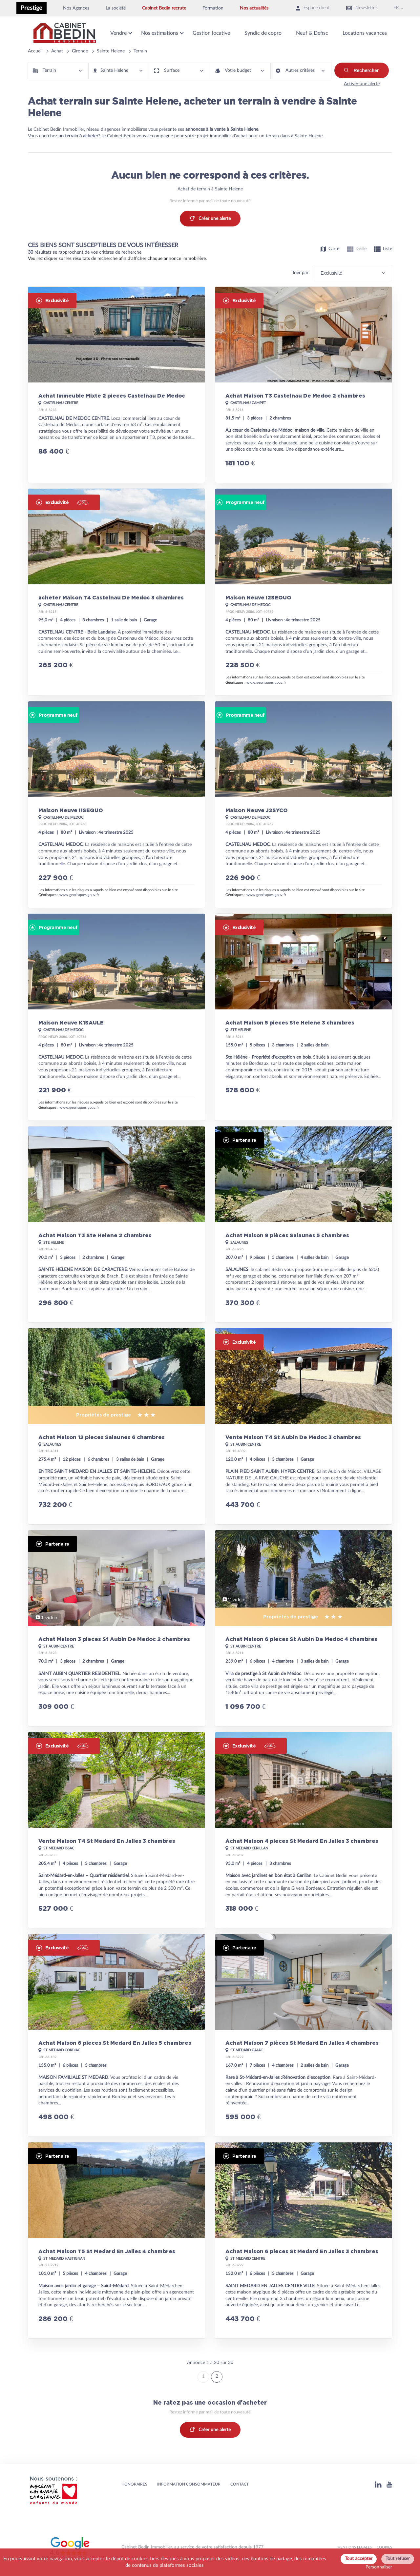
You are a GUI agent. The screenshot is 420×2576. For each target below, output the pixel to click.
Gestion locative (211, 33)
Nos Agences (76, 8)
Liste (383, 249)
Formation (212, 8)
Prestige (31, 8)
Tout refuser (398, 2558)
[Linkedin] (378, 2484)
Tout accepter (358, 2558)
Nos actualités (254, 8)
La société (116, 8)
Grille (357, 249)
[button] (58, 71)
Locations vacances (365, 33)
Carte (330, 249)
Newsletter (361, 8)
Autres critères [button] (300, 70)
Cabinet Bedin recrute (164, 8)
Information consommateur (188, 2484)
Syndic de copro (263, 33)
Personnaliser (379, 2567)
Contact (239, 2484)
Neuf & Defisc (312, 33)
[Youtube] (389, 2484)
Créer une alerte (210, 218)
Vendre (118, 33)
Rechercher (361, 70)
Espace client (313, 8)
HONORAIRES (134, 2484)
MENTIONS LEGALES (354, 2547)
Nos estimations (159, 33)
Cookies (384, 2547)
